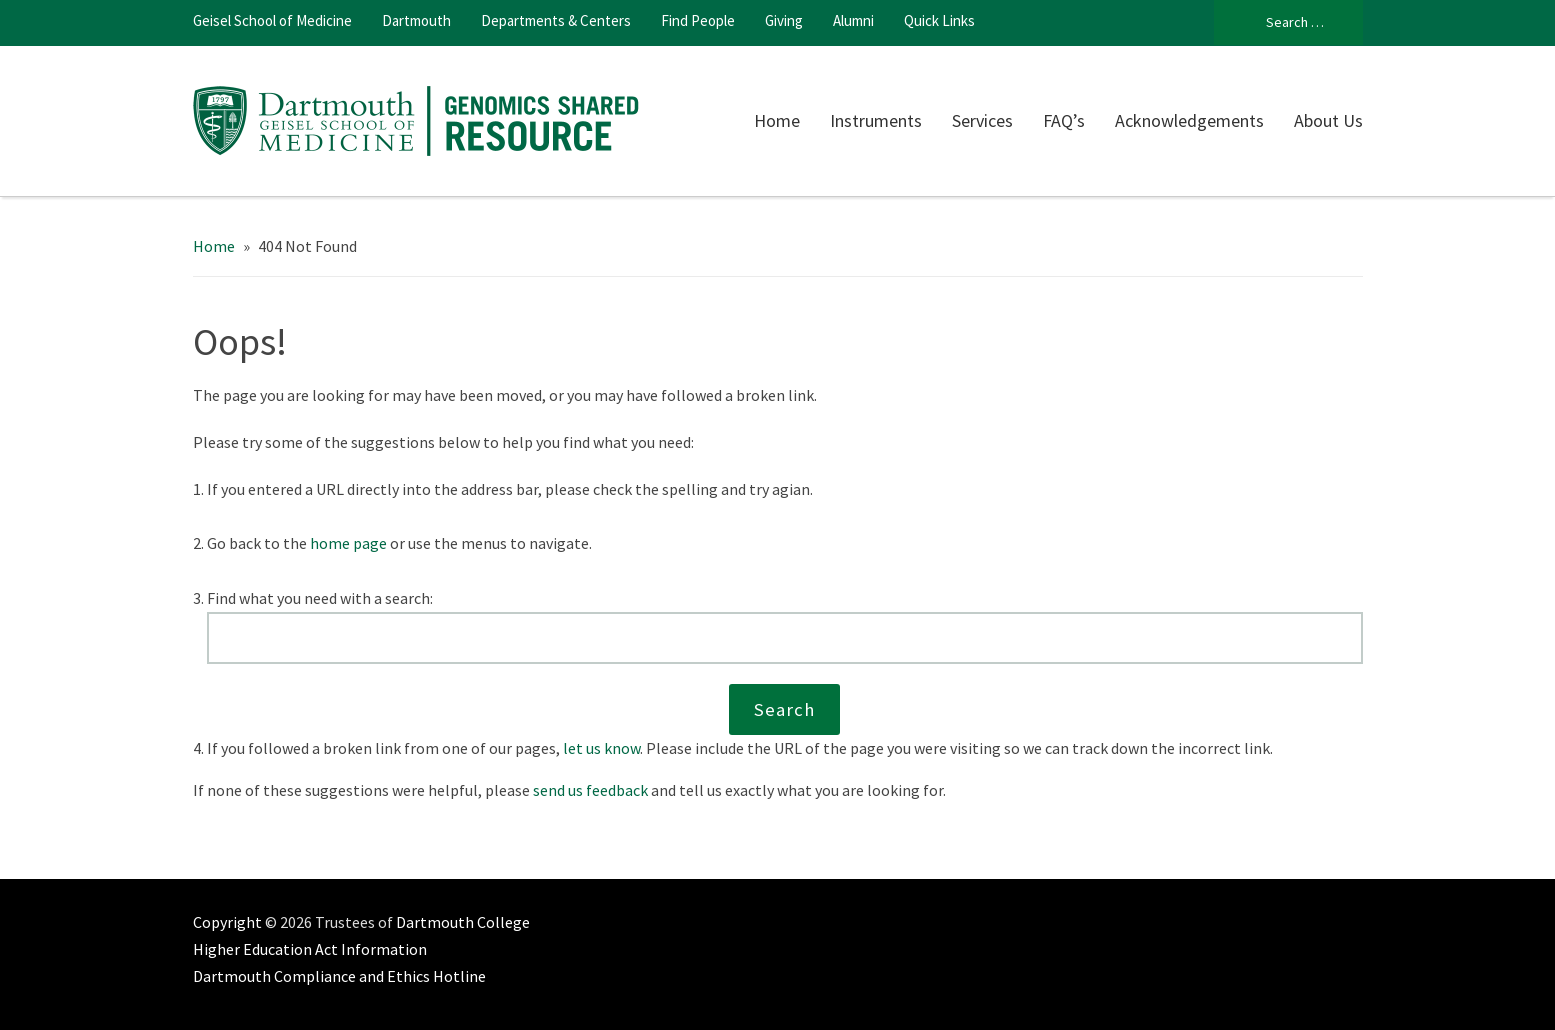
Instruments (876, 120)
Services (982, 120)
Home (777, 120)
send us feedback (590, 790)
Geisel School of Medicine (272, 20)
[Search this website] (785, 638)
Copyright (227, 922)
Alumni (853, 20)
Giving (784, 20)
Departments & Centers (556, 20)
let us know (601, 748)
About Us (1328, 120)
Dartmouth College (463, 922)
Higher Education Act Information (310, 949)
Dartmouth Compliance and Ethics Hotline (339, 976)
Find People (698, 20)
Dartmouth (416, 20)
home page (348, 543)
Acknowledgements (1189, 120)
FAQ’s (1064, 120)
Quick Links (939, 20)
